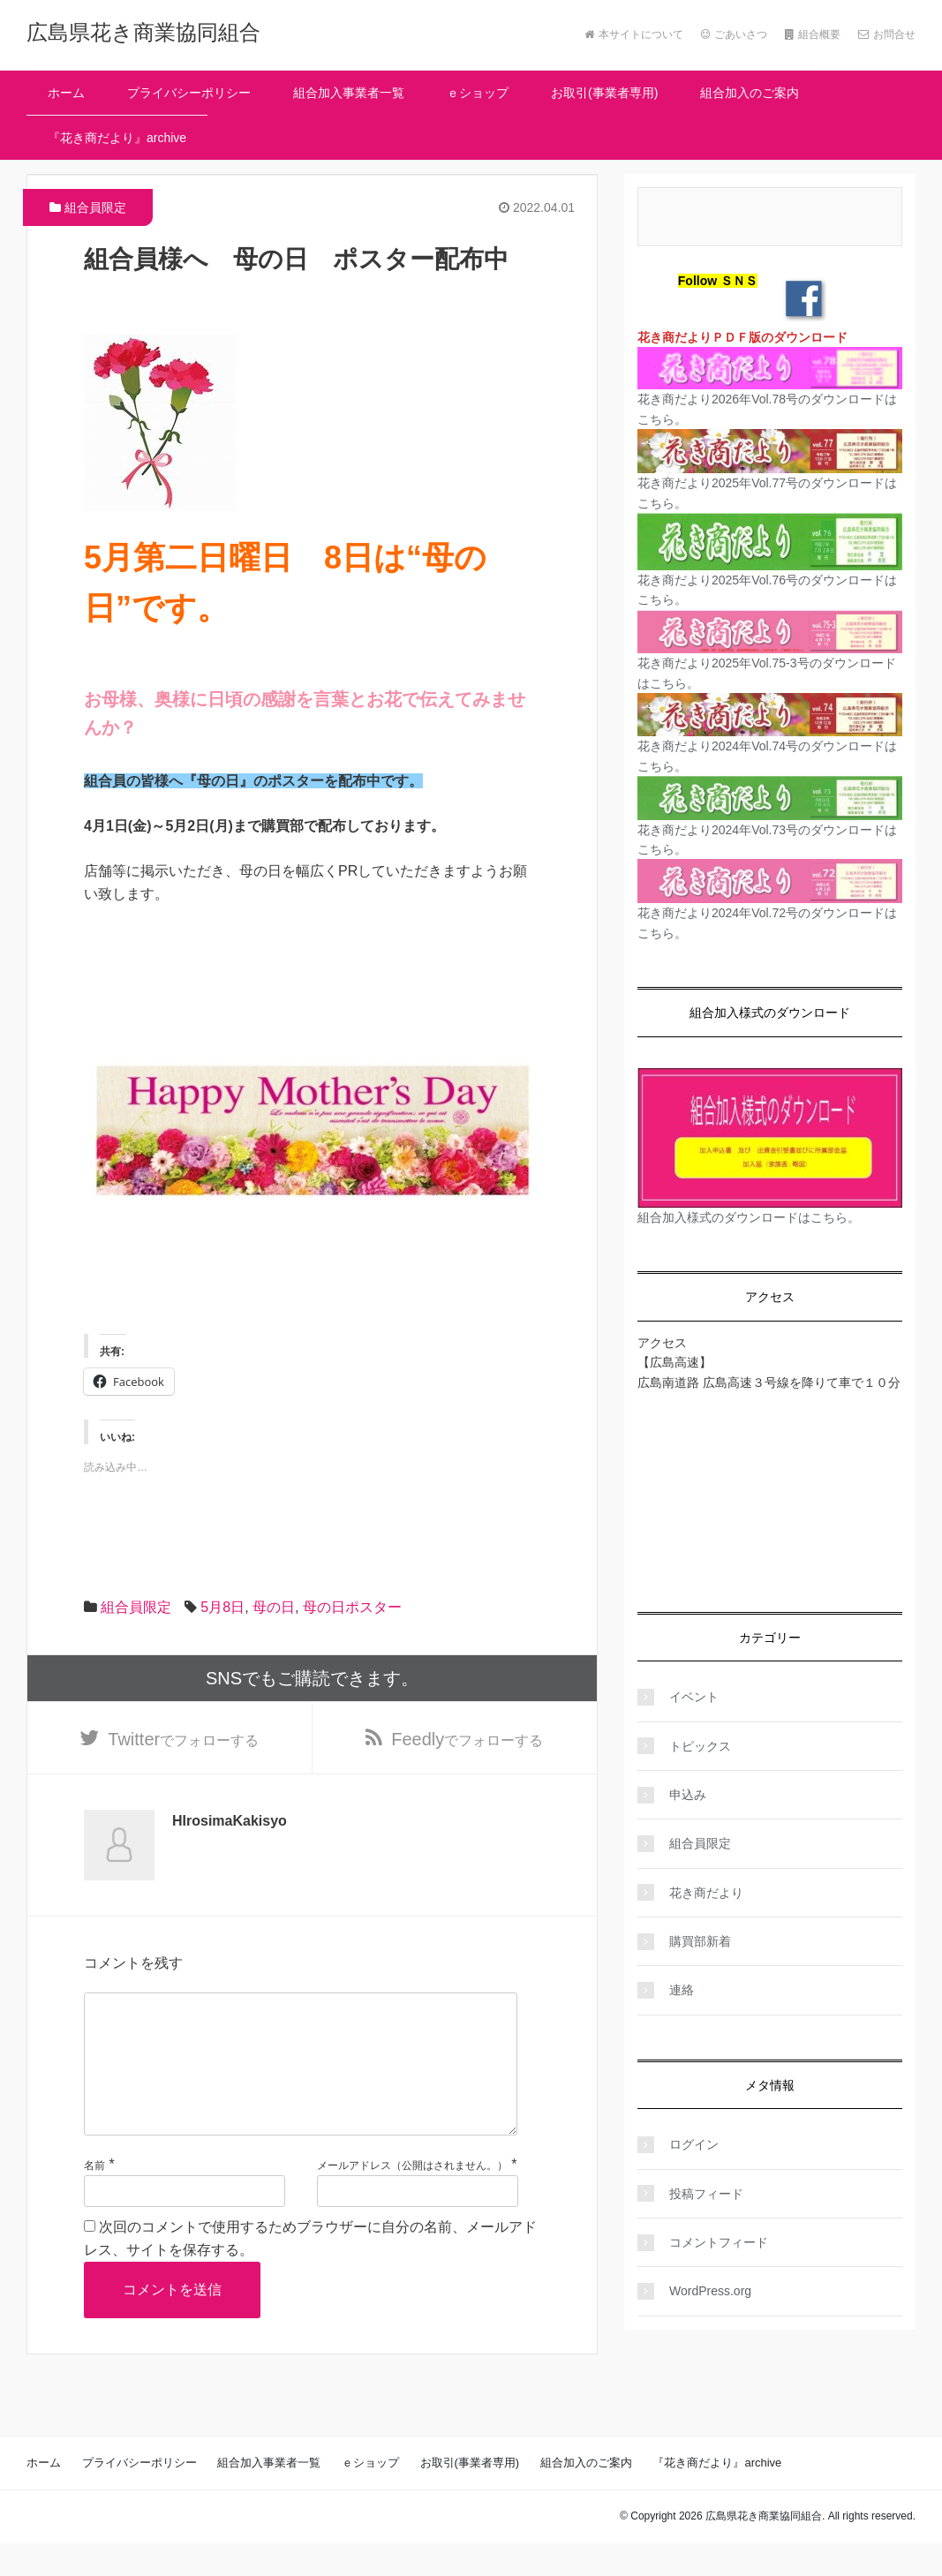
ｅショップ (478, 93)
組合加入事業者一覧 (348, 93)
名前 (94, 2198)
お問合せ (887, 34)
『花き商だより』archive (117, 138)
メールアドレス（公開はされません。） (412, 2198)
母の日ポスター (352, 1607)
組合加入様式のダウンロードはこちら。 (748, 1217)
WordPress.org (710, 2291)
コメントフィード (718, 2242)
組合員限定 (95, 207)
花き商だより (706, 1893)
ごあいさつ (734, 34)
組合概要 (812, 34)
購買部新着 (700, 1941)
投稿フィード (706, 2194)
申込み (687, 1795)
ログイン (694, 2144)
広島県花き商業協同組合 (143, 32)
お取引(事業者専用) (604, 93)
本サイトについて (633, 34)
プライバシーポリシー (189, 93)
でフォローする (183, 1741)
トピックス (700, 1746)
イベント (694, 1697)
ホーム (66, 93)
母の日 (273, 1607)
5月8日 (222, 1607)
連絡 (681, 1990)
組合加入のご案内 (749, 93)
